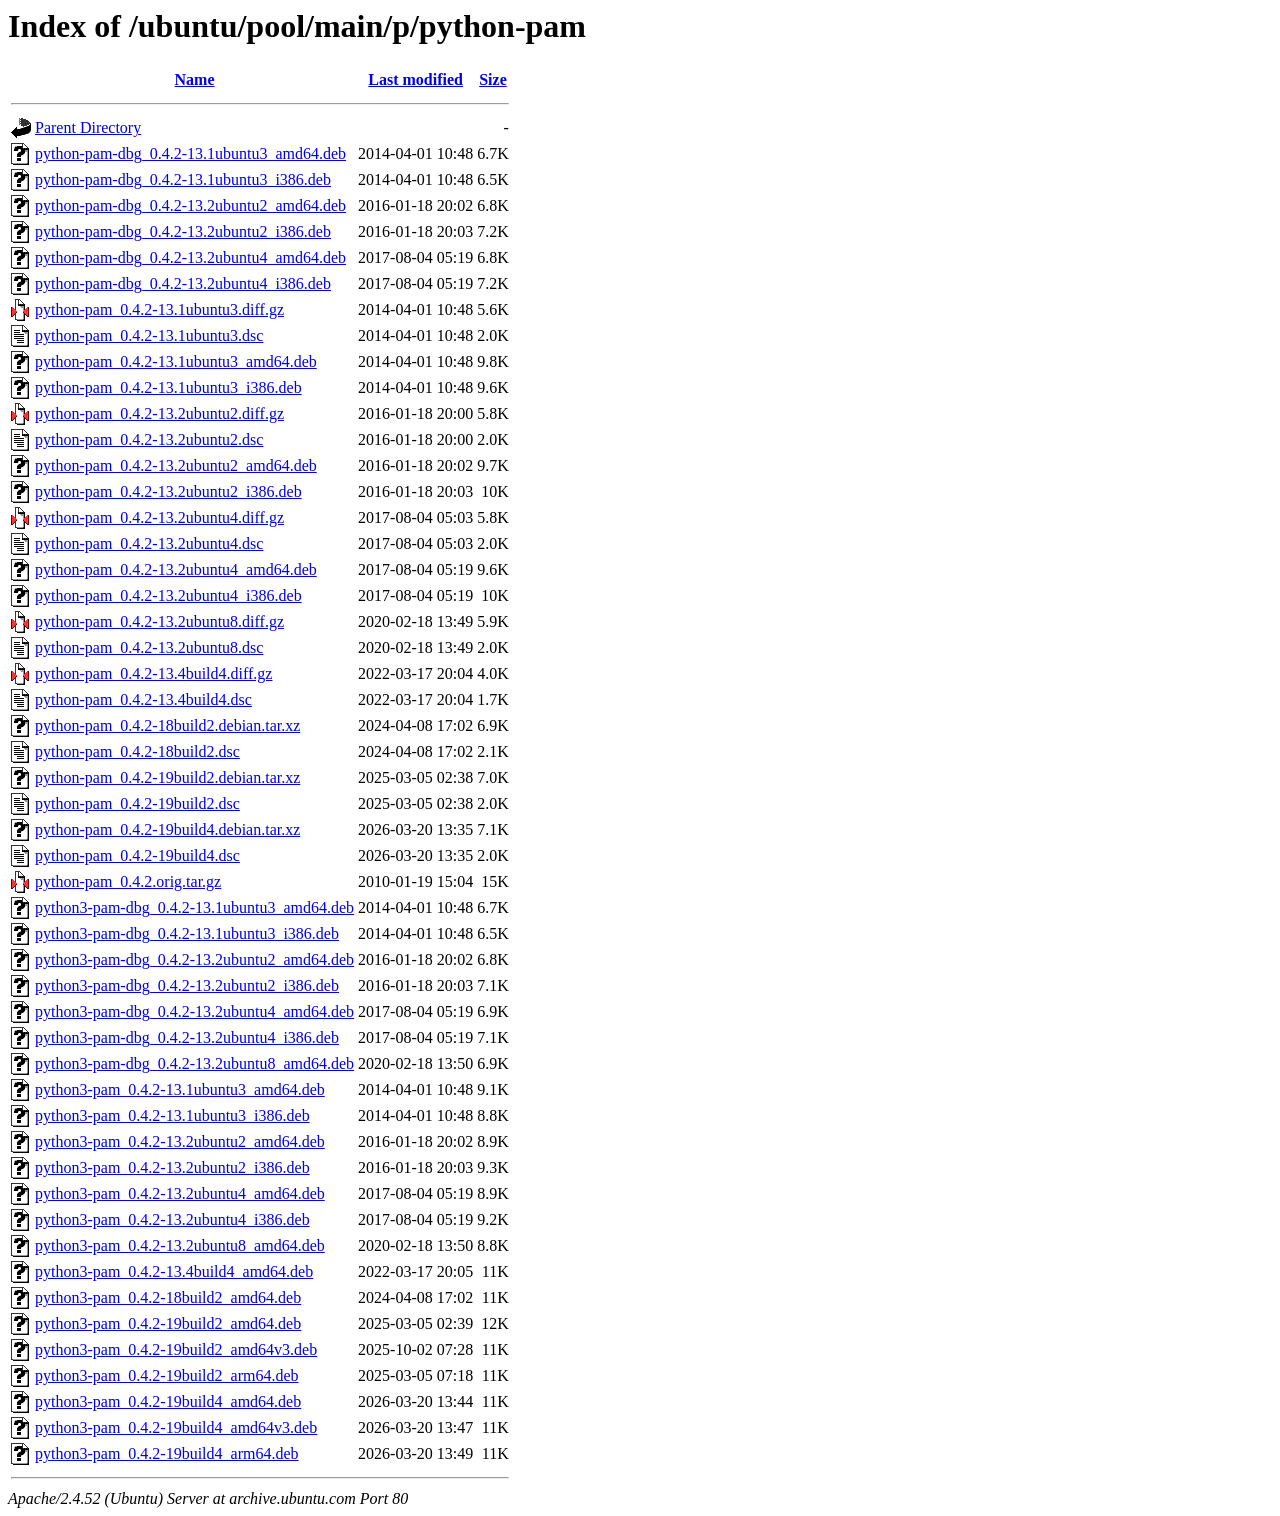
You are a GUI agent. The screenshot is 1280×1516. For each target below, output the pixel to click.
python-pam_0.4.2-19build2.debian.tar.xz (167, 777)
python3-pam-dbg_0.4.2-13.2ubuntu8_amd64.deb (194, 1063)
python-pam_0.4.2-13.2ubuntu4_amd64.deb (176, 569)
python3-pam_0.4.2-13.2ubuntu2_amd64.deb (180, 1141)
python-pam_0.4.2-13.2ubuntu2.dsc (149, 439)
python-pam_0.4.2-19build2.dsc (137, 803)
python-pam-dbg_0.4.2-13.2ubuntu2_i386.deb (183, 231)
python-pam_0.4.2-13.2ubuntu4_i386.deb (168, 595)
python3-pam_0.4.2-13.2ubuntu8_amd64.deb (180, 1245)
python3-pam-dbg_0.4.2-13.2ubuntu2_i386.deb (187, 985)
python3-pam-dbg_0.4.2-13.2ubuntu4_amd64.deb (194, 1011)
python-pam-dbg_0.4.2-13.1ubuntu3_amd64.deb (190, 153)
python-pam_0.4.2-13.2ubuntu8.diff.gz (159, 621)
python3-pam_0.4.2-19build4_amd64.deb (168, 1401)
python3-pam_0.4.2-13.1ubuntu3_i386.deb (172, 1115)
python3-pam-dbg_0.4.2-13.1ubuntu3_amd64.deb (194, 907)
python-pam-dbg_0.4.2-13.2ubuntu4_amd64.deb (190, 257)
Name (195, 79)
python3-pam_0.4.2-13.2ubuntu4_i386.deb (172, 1219)
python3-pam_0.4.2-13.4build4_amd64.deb (174, 1271)
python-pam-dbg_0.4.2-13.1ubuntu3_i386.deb (183, 179)
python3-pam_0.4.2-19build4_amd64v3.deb (176, 1427)
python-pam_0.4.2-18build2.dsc (137, 751)
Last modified (415, 79)
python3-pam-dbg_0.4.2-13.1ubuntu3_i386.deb (187, 933)
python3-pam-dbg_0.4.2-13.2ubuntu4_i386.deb (187, 1037)
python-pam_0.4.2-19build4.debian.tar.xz (167, 829)
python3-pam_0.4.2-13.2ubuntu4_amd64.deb (180, 1193)
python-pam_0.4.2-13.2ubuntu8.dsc (149, 647)
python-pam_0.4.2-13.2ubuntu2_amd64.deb (176, 465)
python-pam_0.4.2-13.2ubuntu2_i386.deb (168, 491)
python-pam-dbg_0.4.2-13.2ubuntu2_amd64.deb (190, 205)
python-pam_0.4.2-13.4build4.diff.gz (153, 673)
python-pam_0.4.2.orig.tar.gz (128, 881)
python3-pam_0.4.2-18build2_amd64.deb (168, 1297)
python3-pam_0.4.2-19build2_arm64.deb (167, 1375)
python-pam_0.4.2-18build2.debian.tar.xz (167, 725)
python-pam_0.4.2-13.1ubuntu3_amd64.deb (176, 361)
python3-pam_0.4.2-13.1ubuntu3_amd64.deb (180, 1089)
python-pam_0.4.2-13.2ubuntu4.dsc (149, 543)
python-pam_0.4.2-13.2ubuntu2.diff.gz (159, 413)
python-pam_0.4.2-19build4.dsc (137, 855)
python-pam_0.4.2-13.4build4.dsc (143, 699)
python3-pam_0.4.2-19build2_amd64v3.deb (176, 1349)
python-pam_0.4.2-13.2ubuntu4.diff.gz (159, 517)
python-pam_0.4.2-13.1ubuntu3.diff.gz (159, 309)
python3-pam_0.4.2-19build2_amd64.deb (168, 1323)
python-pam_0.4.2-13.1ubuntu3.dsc (149, 335)
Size (493, 79)
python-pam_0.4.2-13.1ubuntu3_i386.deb (168, 387)
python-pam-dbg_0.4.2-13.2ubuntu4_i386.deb (183, 283)
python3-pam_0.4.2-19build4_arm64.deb (167, 1453)
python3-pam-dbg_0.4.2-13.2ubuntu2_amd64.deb (194, 959)
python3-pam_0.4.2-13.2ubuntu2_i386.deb (172, 1167)
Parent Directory (88, 127)
